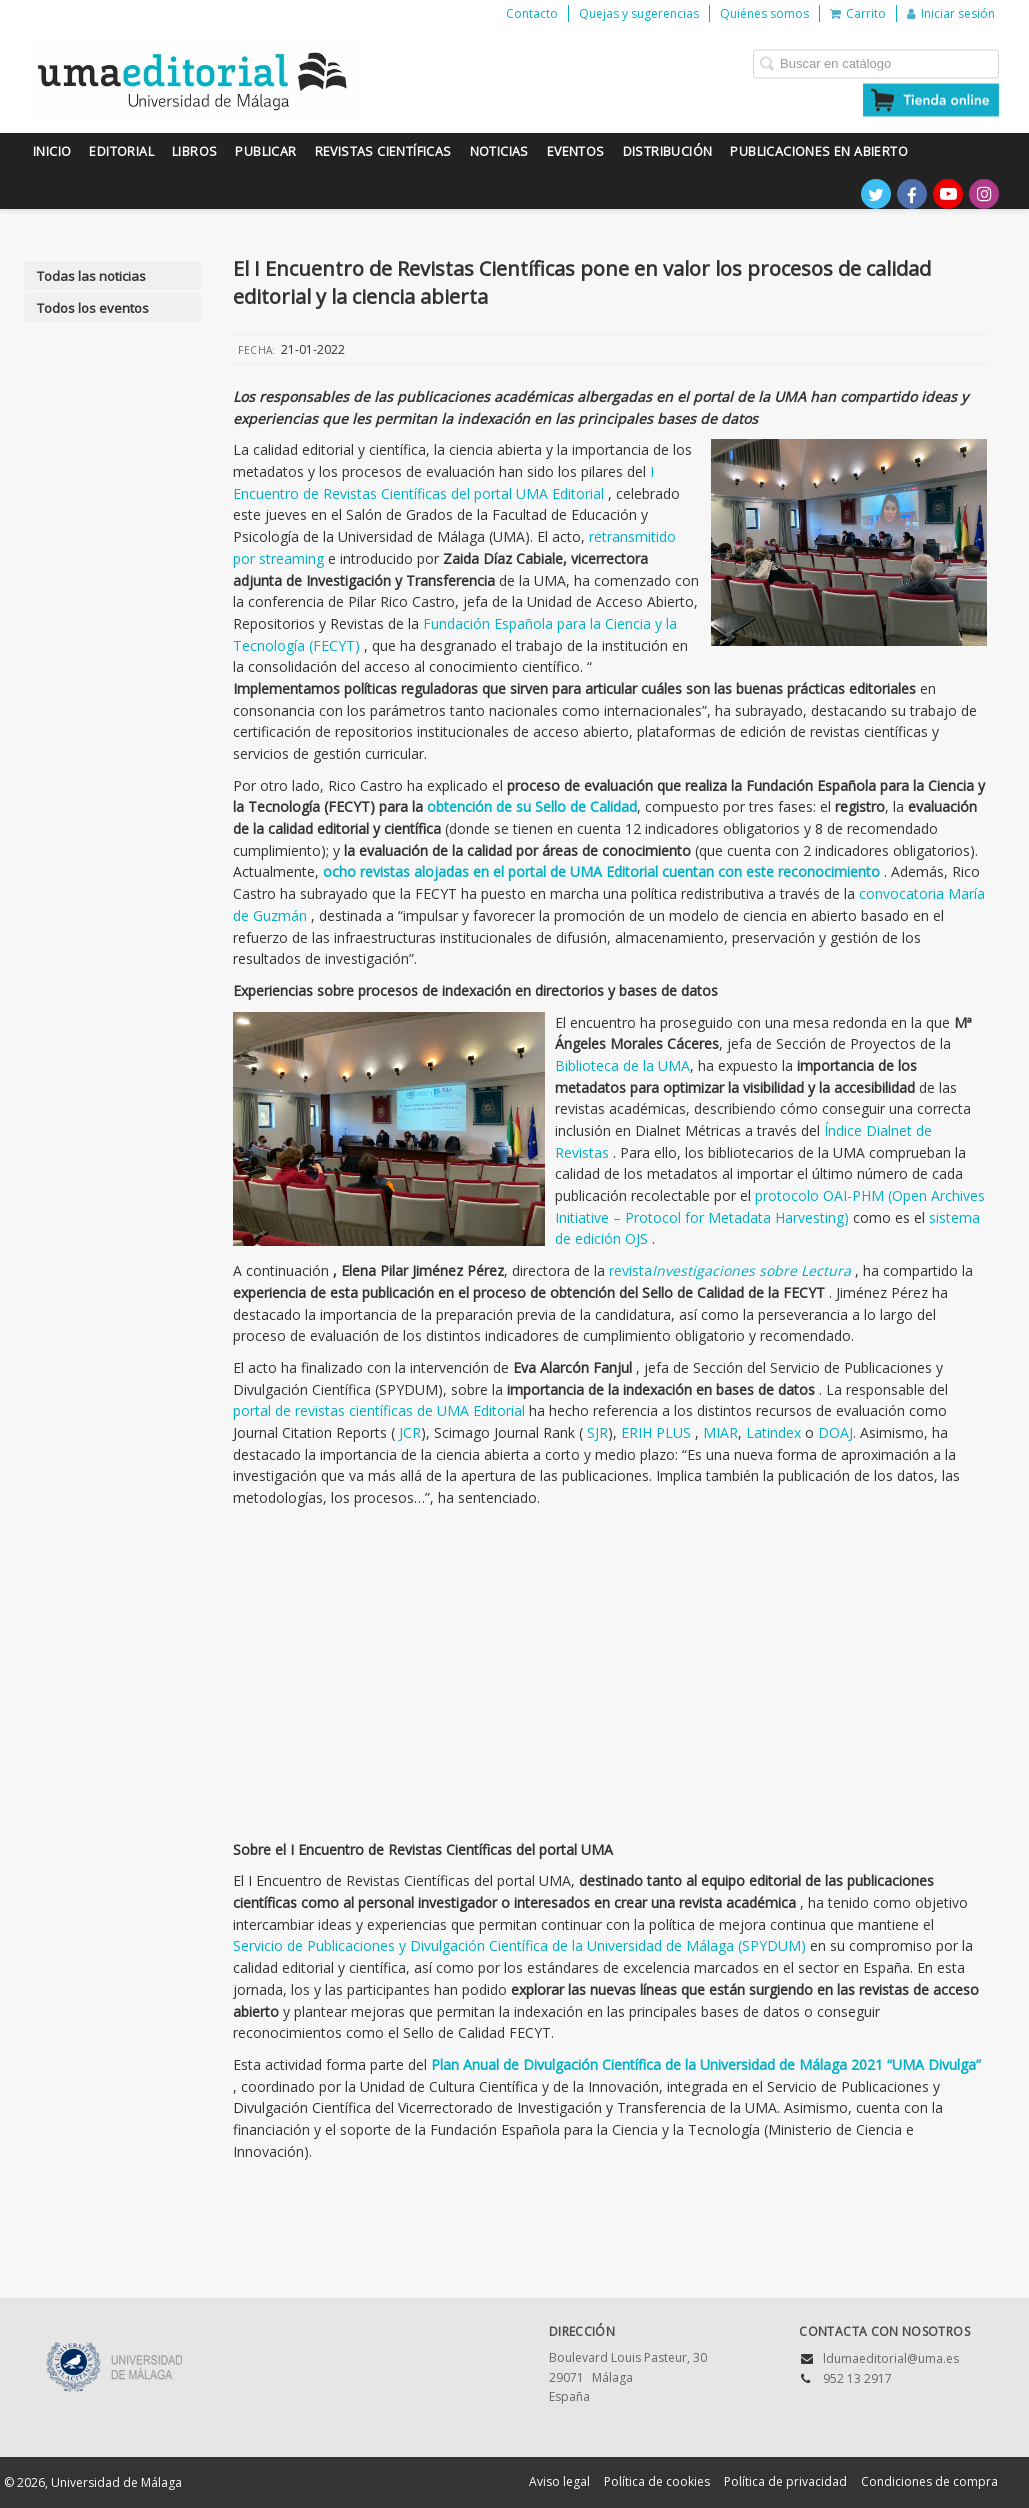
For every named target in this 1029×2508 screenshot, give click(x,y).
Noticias (499, 151)
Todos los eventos (93, 308)
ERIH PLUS (658, 1432)
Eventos (576, 151)
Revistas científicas (383, 151)
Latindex (773, 1432)
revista (732, 1270)
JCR (410, 1432)
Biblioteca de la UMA (622, 1065)
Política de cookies (657, 2481)
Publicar (265, 151)
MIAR (720, 1432)
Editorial (121, 151)
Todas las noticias (91, 276)
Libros (194, 151)
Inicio (52, 151)
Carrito (858, 13)
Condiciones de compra (929, 2481)
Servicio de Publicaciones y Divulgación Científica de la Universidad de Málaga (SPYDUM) (521, 1945)
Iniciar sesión (951, 13)
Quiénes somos (764, 13)
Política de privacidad (785, 2481)
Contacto (532, 13)
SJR (597, 1432)
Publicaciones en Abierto (819, 151)
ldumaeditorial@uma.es (891, 2358)
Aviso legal (559, 2481)
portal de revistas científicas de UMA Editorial (381, 1410)
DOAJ (835, 1432)
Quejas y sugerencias (639, 13)
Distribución (668, 151)
